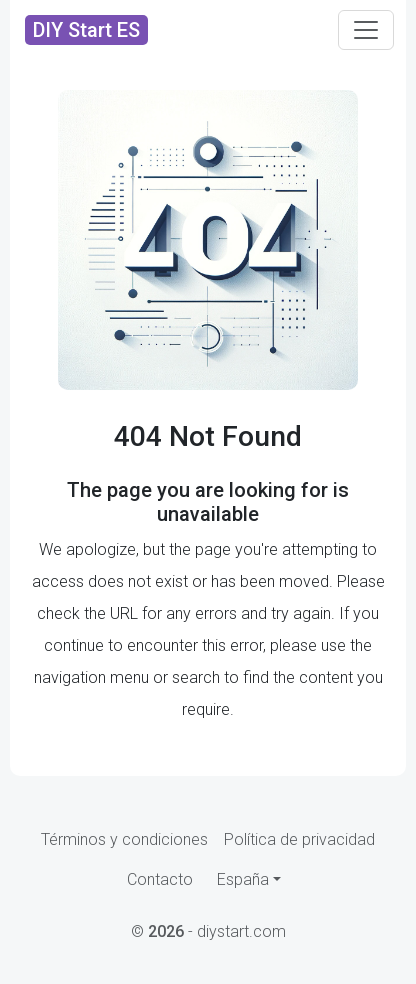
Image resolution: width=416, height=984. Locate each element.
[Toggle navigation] (366, 30)
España (243, 879)
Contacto (160, 879)
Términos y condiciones (124, 839)
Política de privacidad (299, 839)
